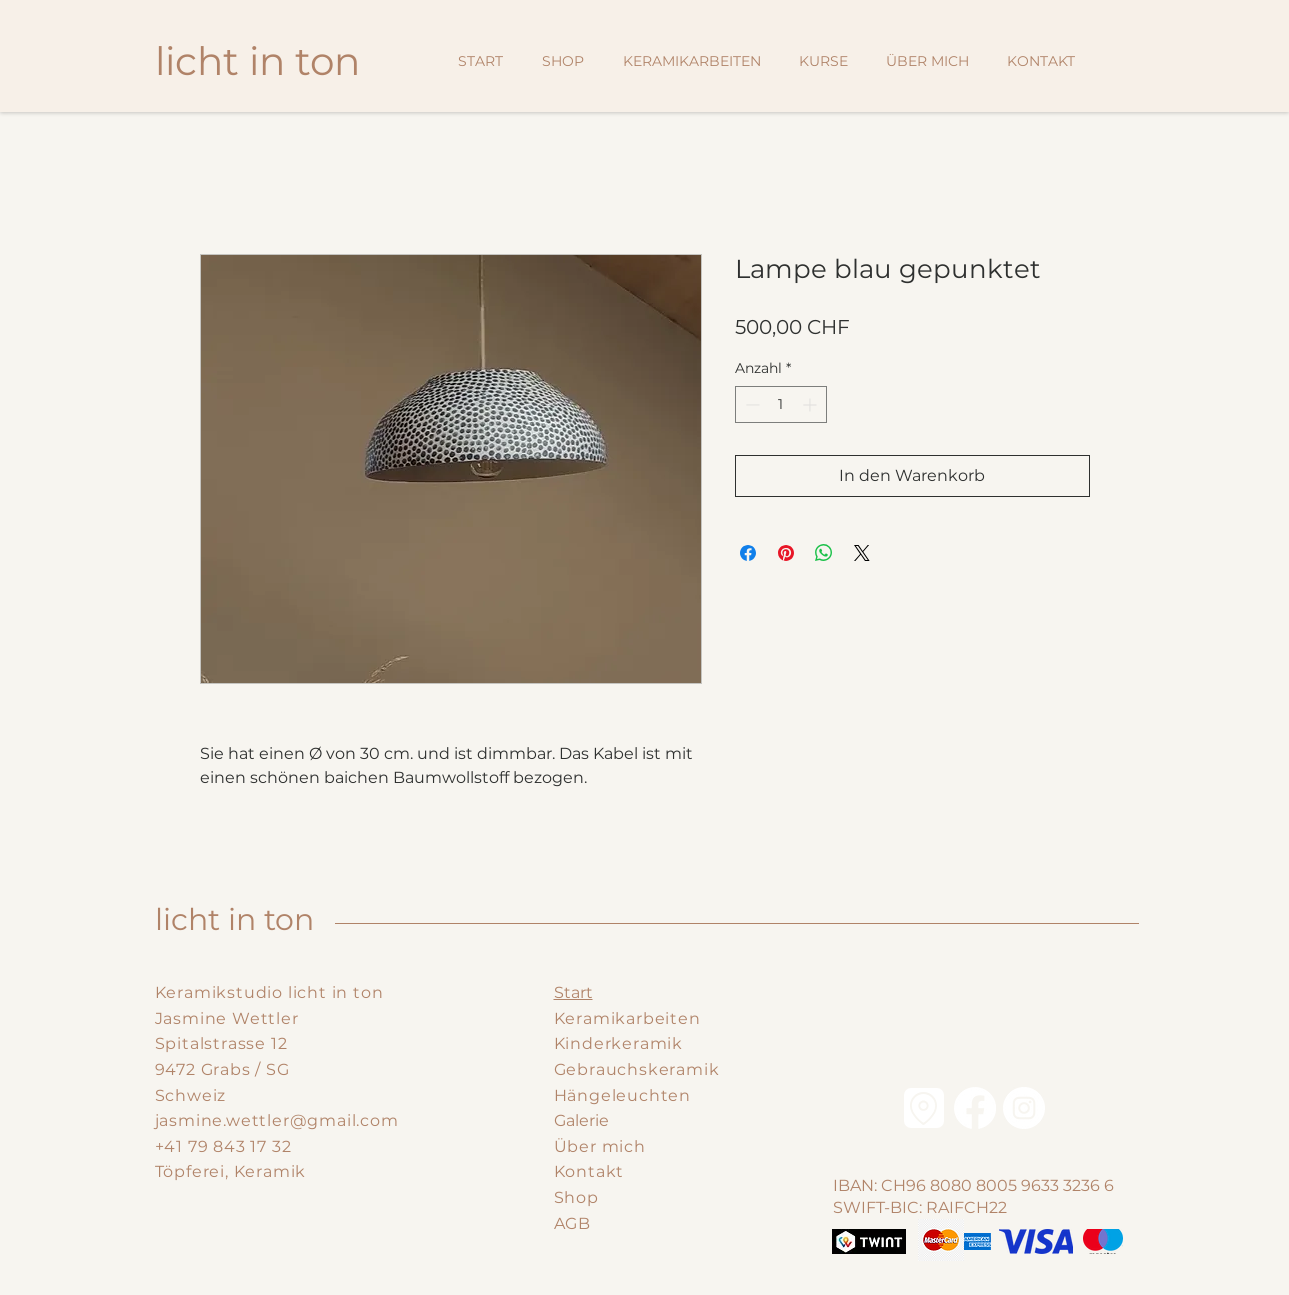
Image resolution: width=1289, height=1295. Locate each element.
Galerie (581, 1120)
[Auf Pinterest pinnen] (786, 553)
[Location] (924, 1108)
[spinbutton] (781, 404)
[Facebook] (975, 1108)
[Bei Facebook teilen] (748, 553)
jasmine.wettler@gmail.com (277, 1120)
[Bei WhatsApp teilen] (824, 553)
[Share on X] (862, 553)
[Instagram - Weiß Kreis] (1024, 1108)
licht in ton (234, 919)
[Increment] (811, 404)
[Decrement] (750, 404)
